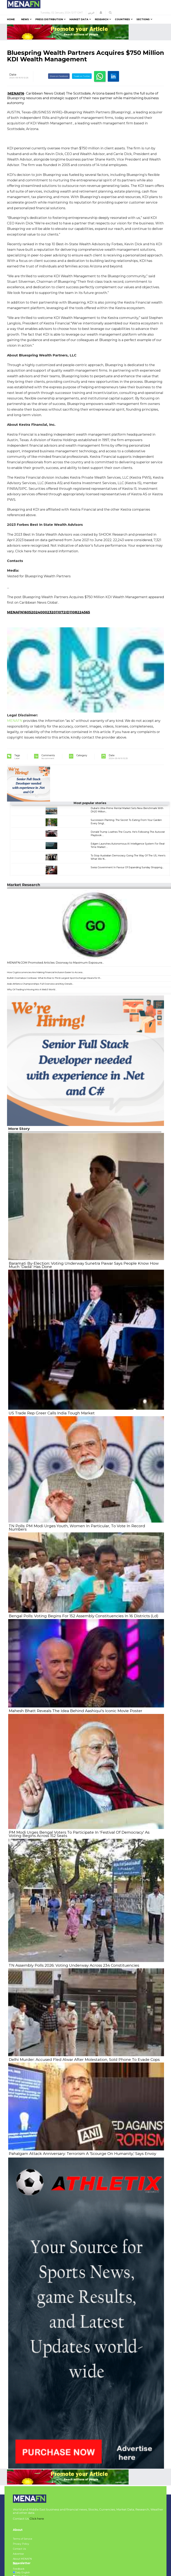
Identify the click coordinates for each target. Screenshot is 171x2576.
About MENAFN (22, 2550)
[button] (101, 12)
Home (11, 19)
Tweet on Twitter (82, 76)
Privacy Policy (21, 2535)
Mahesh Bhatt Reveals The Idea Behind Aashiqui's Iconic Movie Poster (75, 1706)
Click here (37, 2510)
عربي (91, 12)
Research (101, 19)
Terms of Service (22, 2530)
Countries (122, 19)
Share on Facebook (59, 76)
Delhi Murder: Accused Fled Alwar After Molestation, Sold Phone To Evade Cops (83, 2052)
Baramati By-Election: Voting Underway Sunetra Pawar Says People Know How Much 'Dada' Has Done (83, 1264)
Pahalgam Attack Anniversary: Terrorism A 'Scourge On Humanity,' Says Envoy (82, 2145)
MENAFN (16, 93)
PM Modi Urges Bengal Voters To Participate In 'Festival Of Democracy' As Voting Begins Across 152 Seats (85, 1829)
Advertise (18, 2545)
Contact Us (19, 2540)
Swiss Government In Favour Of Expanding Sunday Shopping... (127, 867)
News (25, 19)
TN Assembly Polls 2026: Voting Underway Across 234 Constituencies (73, 1959)
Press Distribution (49, 19)
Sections (143, 19)
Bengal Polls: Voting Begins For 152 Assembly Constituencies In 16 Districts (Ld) (83, 1612)
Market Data (78, 19)
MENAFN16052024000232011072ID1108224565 (48, 612)
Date (12, 74)
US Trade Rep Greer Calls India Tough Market (51, 1411)
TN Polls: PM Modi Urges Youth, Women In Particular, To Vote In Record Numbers (76, 1525)
